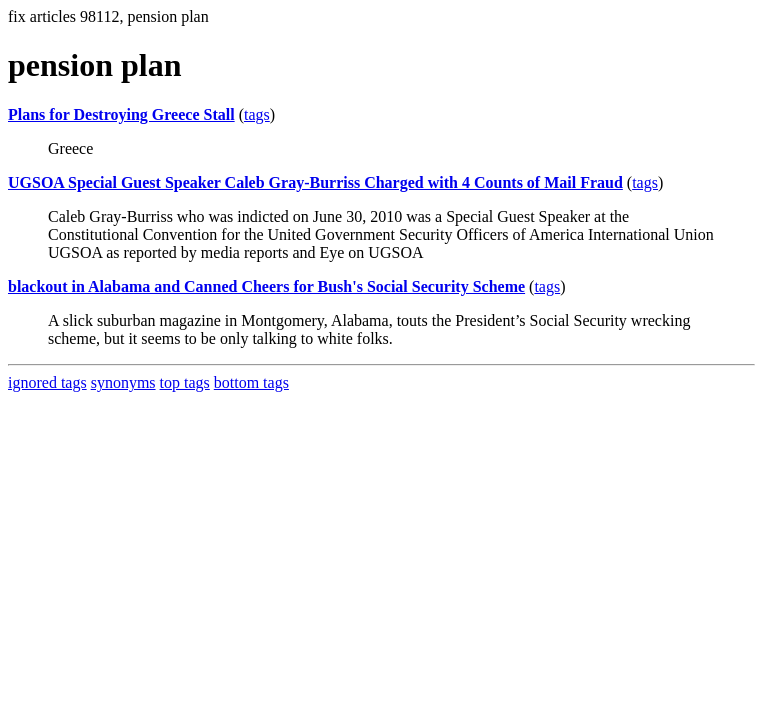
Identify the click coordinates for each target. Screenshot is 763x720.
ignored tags (47, 382)
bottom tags (251, 382)
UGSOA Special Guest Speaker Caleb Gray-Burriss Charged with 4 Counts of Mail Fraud (315, 182)
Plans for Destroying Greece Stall (121, 114)
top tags (185, 382)
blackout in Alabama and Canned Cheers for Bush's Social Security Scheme (266, 286)
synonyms (123, 382)
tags (257, 114)
